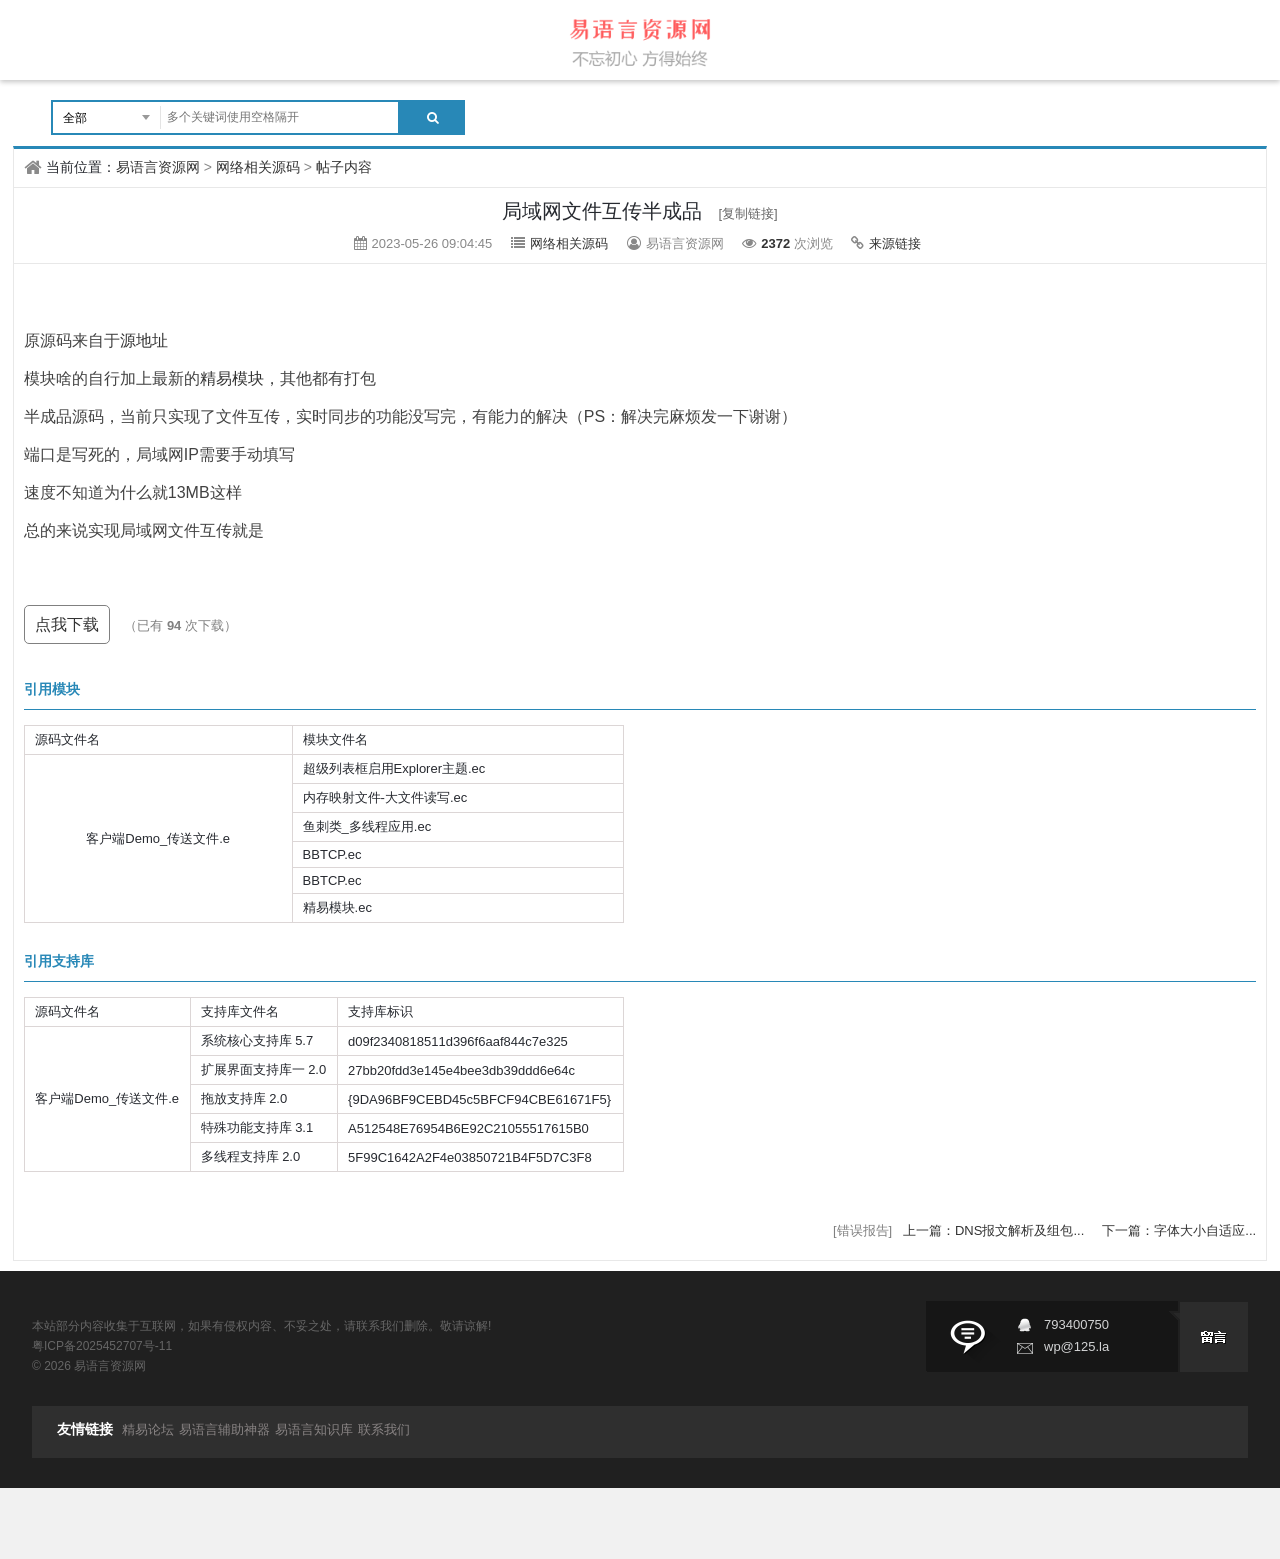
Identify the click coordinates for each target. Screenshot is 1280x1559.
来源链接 (895, 243)
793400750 (1076, 1324)
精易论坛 (148, 1429)
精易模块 (232, 378)
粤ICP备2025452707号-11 (102, 1346)
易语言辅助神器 (224, 1429)
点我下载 (67, 624)
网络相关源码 (258, 167)
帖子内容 (344, 167)
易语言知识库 (314, 1429)
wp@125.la (1076, 1346)
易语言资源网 (158, 167)
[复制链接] (748, 213)
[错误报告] (862, 1230)
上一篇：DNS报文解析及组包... (995, 1230)
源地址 (144, 340)
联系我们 (384, 1429)
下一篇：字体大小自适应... (1179, 1230)
